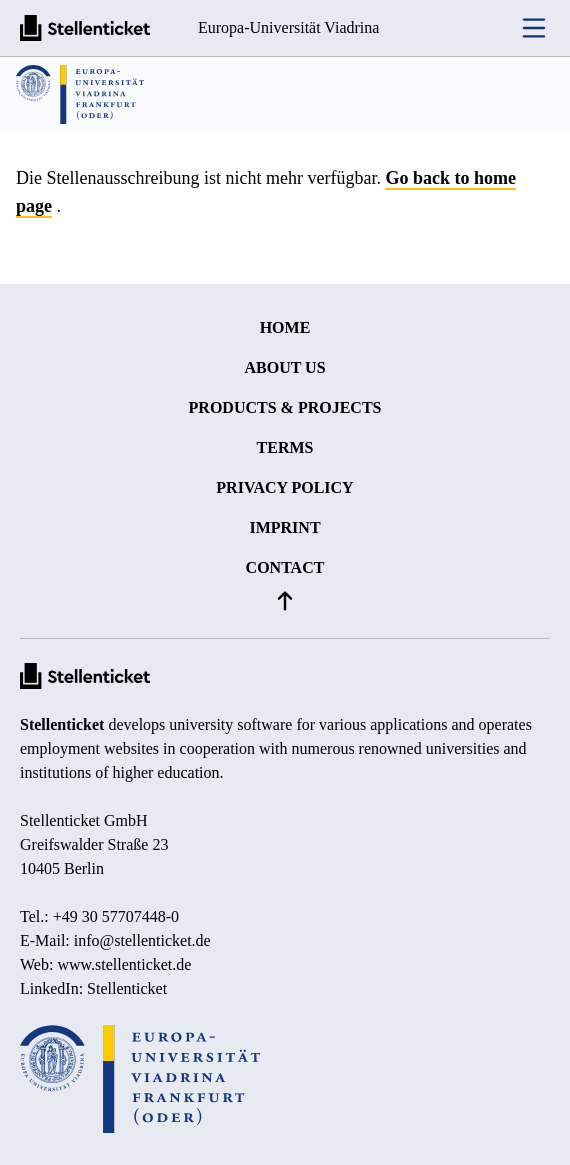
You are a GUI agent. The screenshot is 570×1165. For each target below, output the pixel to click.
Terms (285, 447)
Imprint (284, 527)
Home (285, 327)
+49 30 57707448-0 (116, 916)
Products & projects (285, 407)
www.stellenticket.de (124, 964)
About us (284, 367)
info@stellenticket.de (142, 940)
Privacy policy (284, 487)
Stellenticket (62, 724)
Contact (285, 567)
